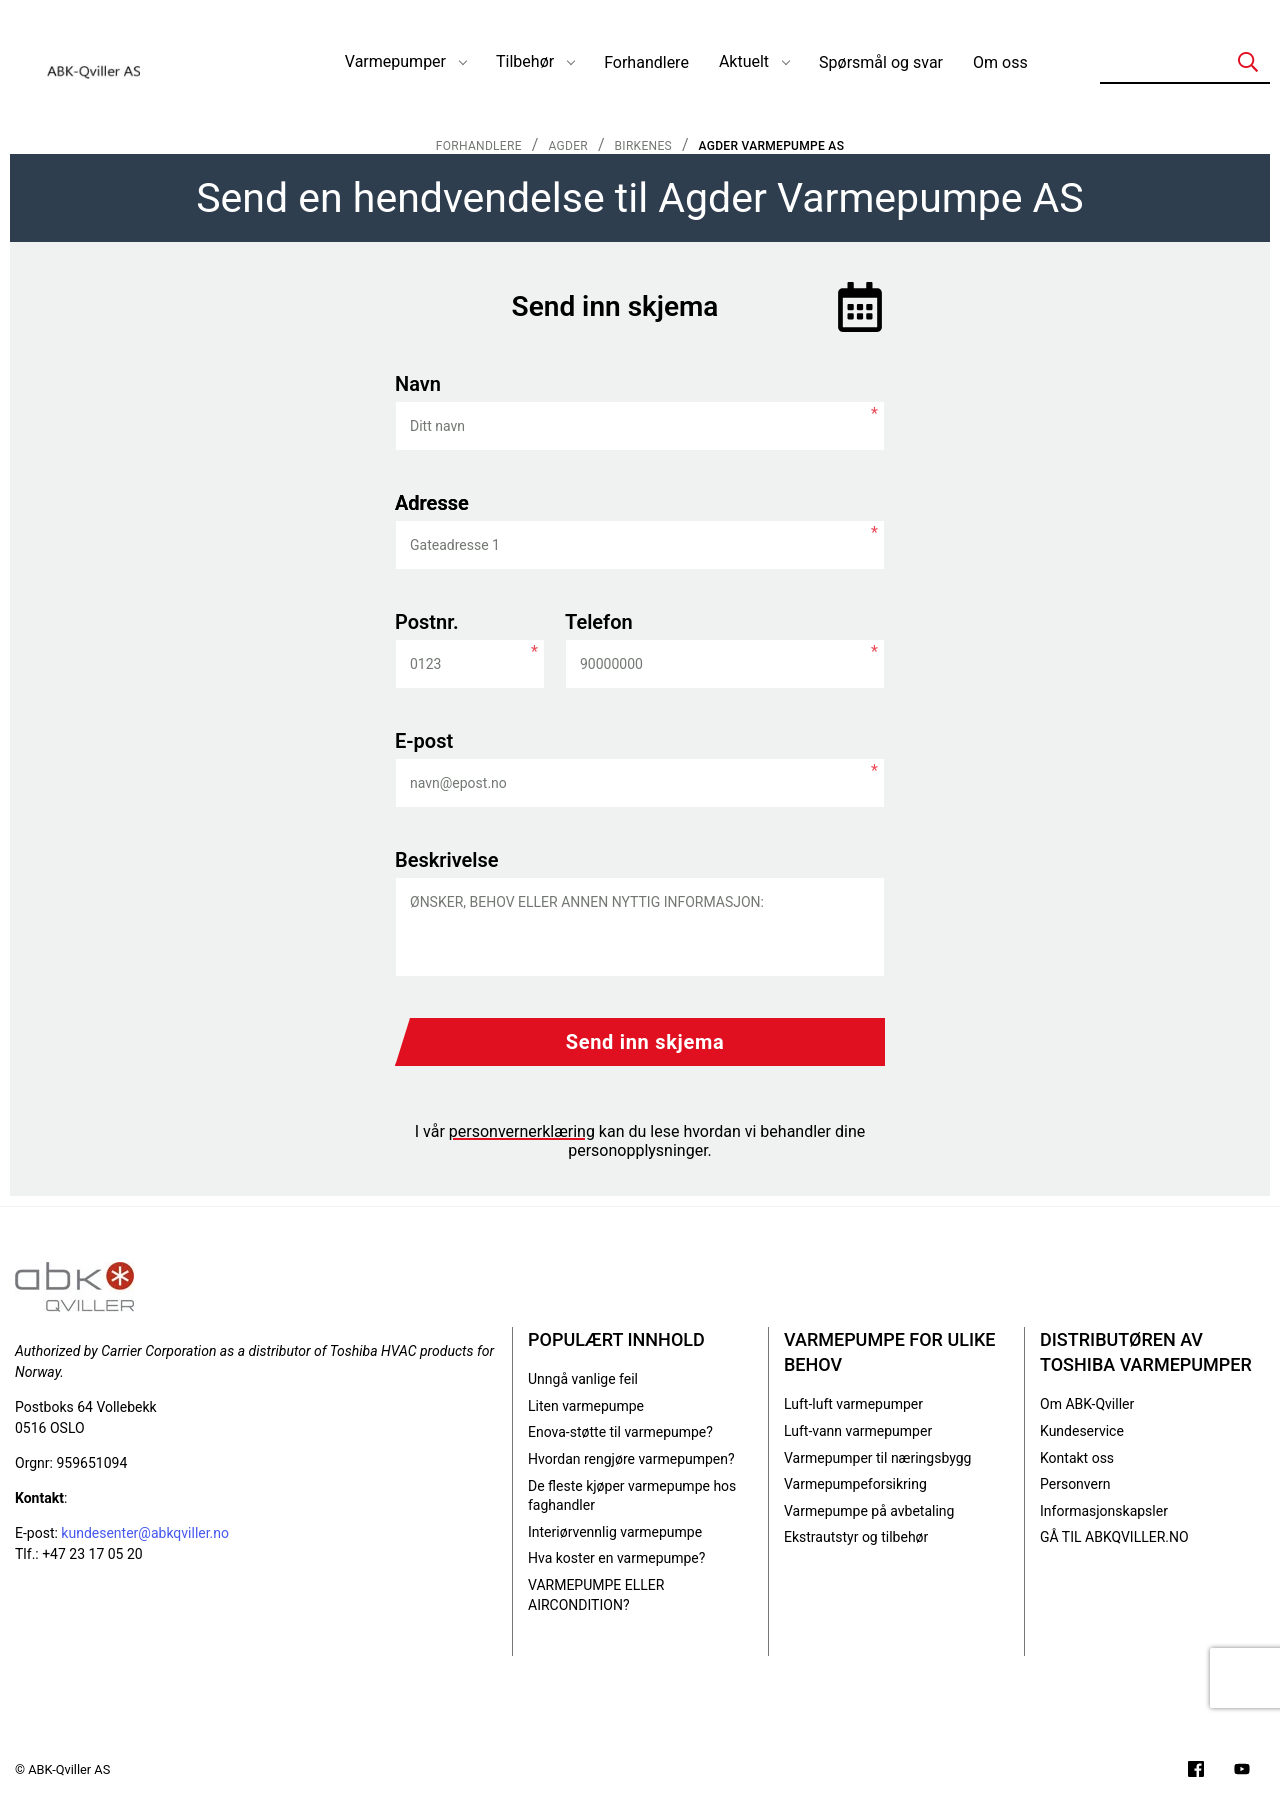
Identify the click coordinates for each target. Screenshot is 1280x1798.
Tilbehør (525, 61)
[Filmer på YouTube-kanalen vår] (1242, 1771)
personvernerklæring (522, 1131)
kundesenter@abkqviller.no (145, 1533)
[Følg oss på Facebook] (1196, 1771)
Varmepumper (395, 61)
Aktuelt (744, 61)
